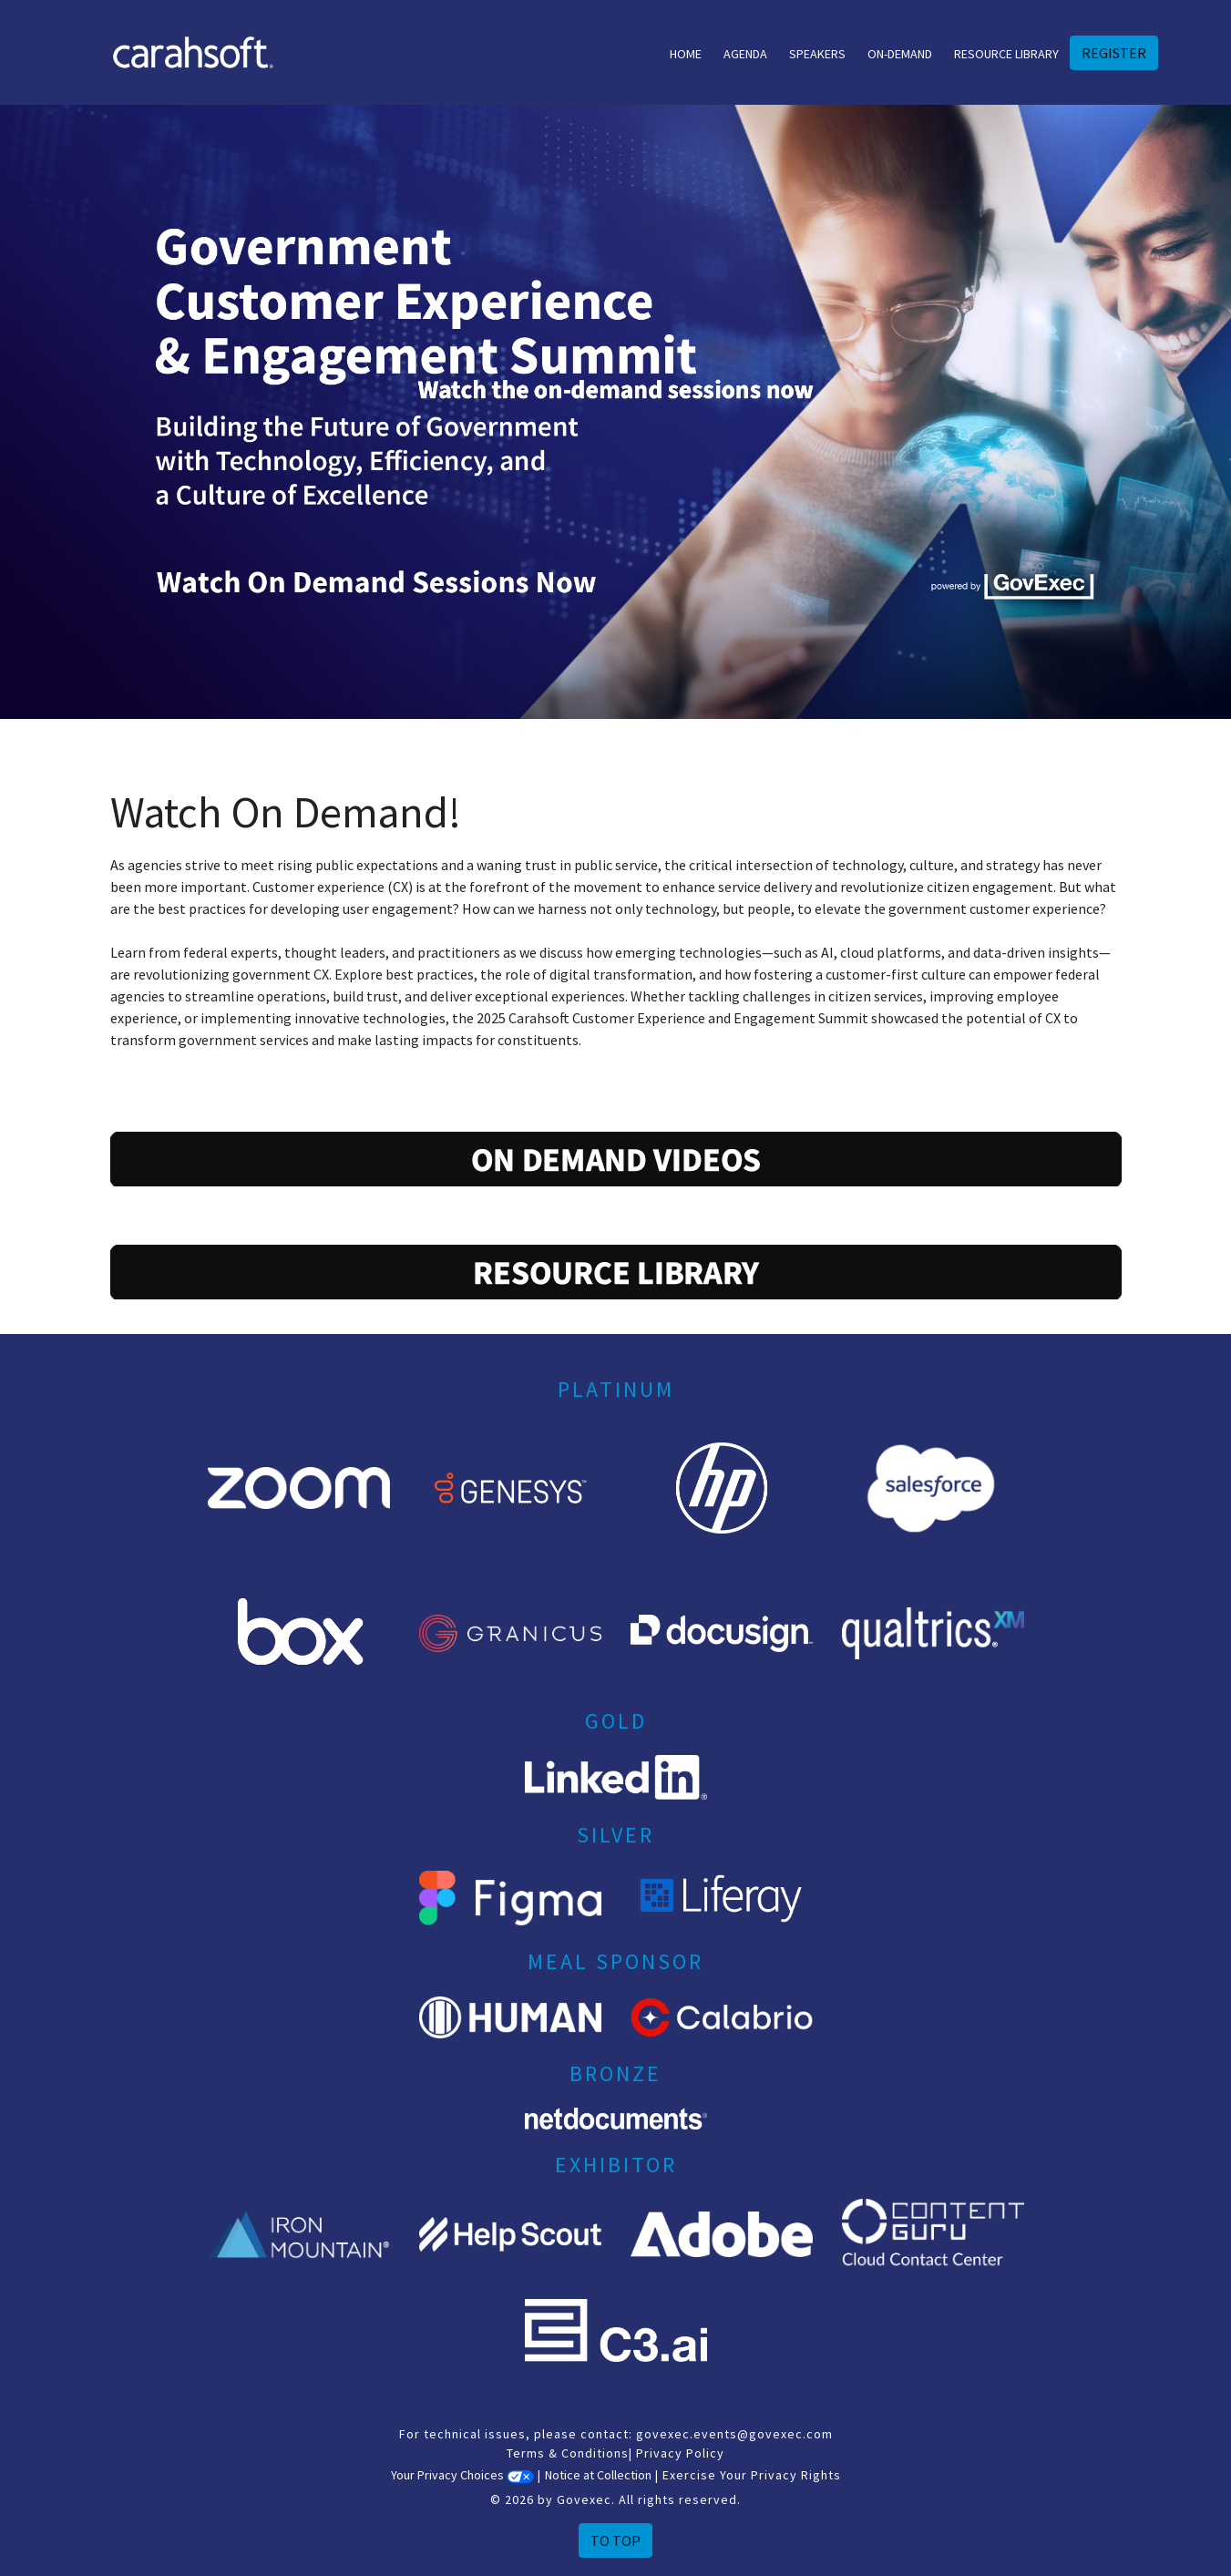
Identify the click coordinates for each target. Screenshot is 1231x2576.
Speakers (817, 54)
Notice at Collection (598, 2475)
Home (686, 54)
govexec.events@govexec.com (734, 2434)
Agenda (745, 54)
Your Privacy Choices (462, 2475)
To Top (615, 2540)
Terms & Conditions (568, 2453)
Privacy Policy (680, 2453)
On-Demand (899, 54)
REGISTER (1114, 53)
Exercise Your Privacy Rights (751, 2475)
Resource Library (1006, 54)
